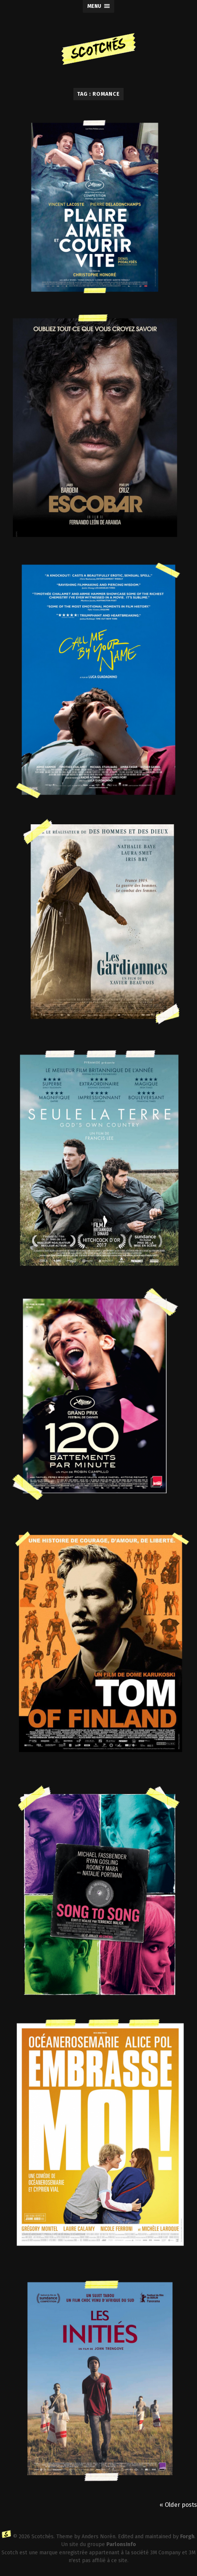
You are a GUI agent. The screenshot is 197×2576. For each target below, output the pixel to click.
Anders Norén (98, 2536)
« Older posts (178, 2504)
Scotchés (42, 2536)
